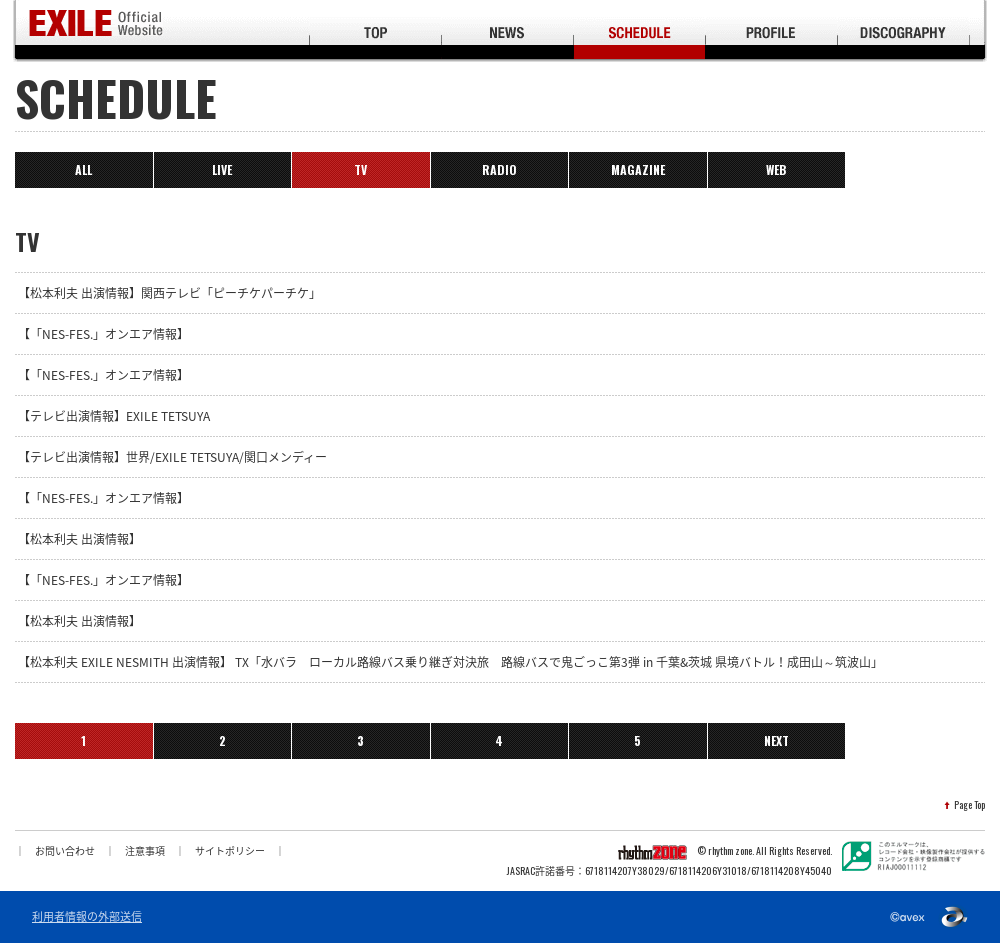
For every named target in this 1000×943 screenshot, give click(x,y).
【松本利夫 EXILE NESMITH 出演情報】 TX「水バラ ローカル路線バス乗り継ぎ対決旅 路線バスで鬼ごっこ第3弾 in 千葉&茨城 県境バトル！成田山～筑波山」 (450, 662)
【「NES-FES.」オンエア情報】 (103, 334)
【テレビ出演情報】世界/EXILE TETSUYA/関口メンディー (172, 457)
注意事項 (145, 850)
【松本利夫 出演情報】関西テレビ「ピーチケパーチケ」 (169, 293)
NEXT (776, 740)
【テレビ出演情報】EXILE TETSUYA (114, 416)
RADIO (499, 169)
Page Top (969, 805)
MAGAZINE (638, 169)
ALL (83, 169)
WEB (776, 169)
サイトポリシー (230, 850)
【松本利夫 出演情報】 (79, 539)
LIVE (222, 169)
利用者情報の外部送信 (87, 917)
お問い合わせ (65, 850)
